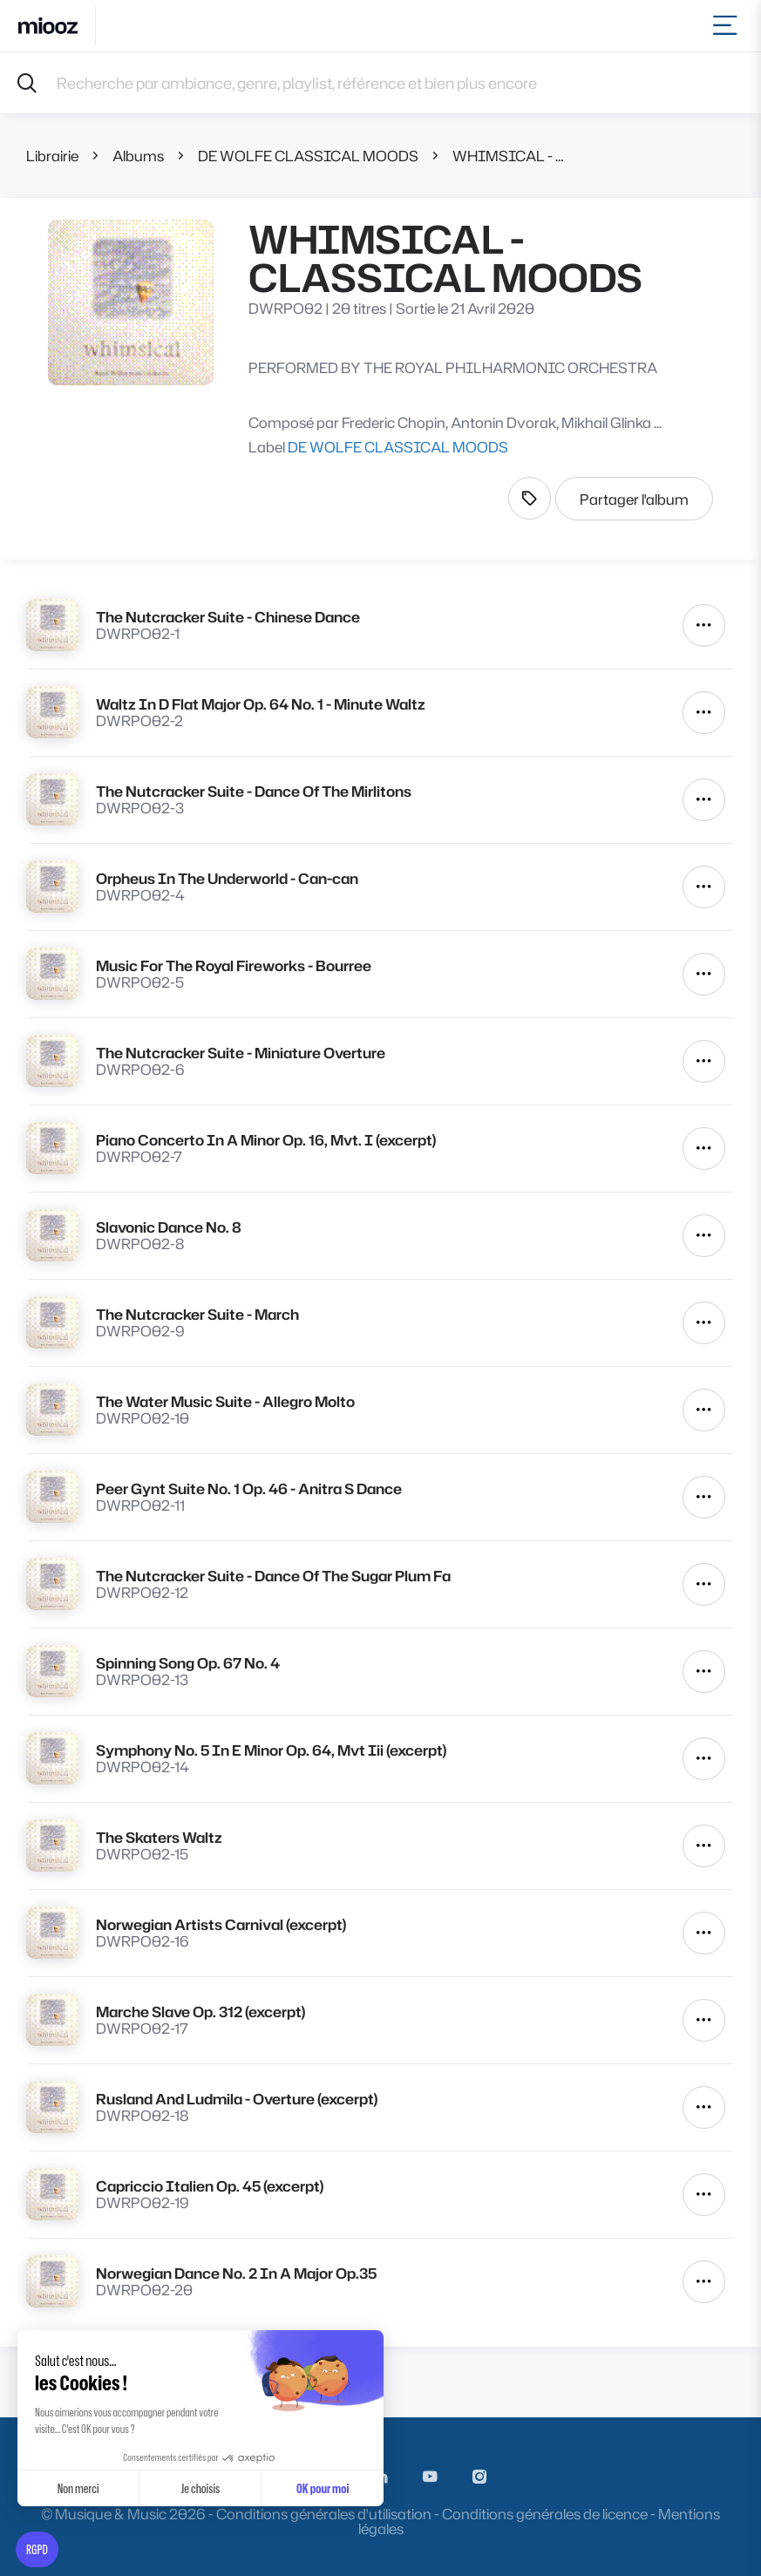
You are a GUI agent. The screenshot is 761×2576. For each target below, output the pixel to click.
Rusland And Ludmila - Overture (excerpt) (236, 2098)
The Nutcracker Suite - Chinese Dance (228, 616)
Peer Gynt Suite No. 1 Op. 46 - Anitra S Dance (249, 1488)
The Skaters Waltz (159, 1837)
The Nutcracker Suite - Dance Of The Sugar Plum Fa (273, 1575)
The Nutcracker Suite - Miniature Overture (240, 1052)
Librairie (52, 155)
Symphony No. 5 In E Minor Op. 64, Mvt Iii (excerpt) (271, 1750)
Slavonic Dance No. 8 (168, 1227)
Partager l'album (634, 499)
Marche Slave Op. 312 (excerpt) (200, 2011)
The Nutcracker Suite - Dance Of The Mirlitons (253, 791)
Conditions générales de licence (545, 2514)
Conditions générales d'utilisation (323, 2514)
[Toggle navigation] (728, 25)
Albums (138, 155)
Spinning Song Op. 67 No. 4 (188, 1662)
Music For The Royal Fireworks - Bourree (233, 965)
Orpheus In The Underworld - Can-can (227, 878)
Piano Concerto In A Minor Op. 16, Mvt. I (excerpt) (266, 1139)
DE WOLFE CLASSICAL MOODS (308, 155)
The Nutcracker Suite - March (197, 1314)
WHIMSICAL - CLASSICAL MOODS (510, 155)
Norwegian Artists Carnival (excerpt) (221, 1924)
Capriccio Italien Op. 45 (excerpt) (209, 2185)
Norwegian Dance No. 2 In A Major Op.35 (236, 2273)
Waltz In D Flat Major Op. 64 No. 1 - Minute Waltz (260, 704)
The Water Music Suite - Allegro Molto (225, 1401)
